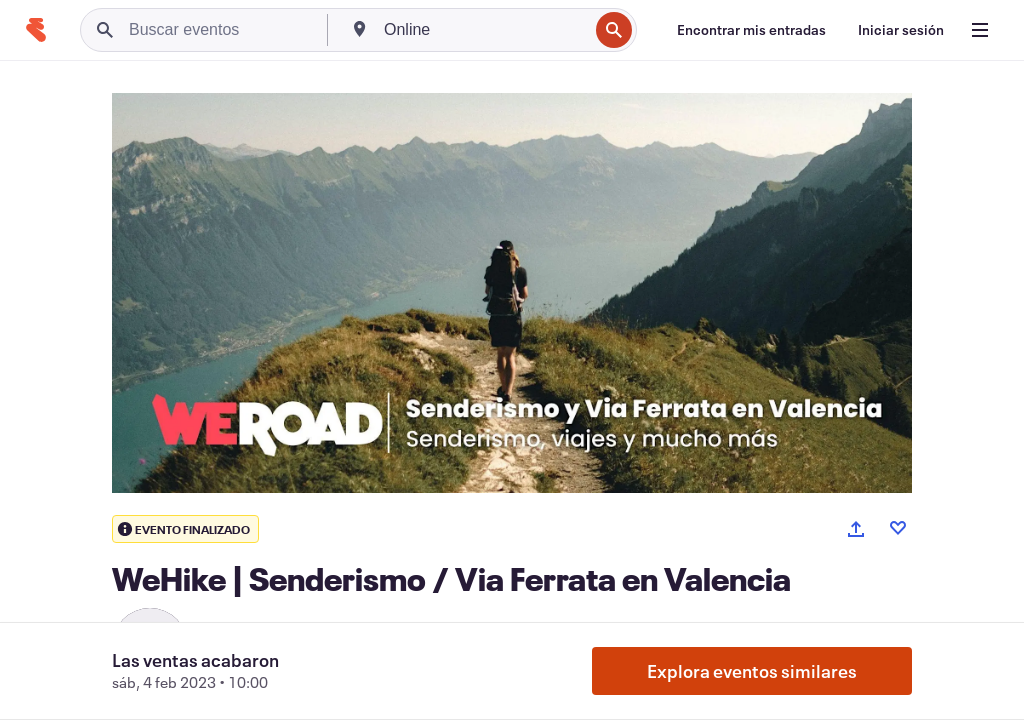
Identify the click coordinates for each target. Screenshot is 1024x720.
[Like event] (898, 528)
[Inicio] (36, 30)
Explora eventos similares (752, 671)
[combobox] (484, 30)
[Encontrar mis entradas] (751, 30)
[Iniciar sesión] (901, 30)
